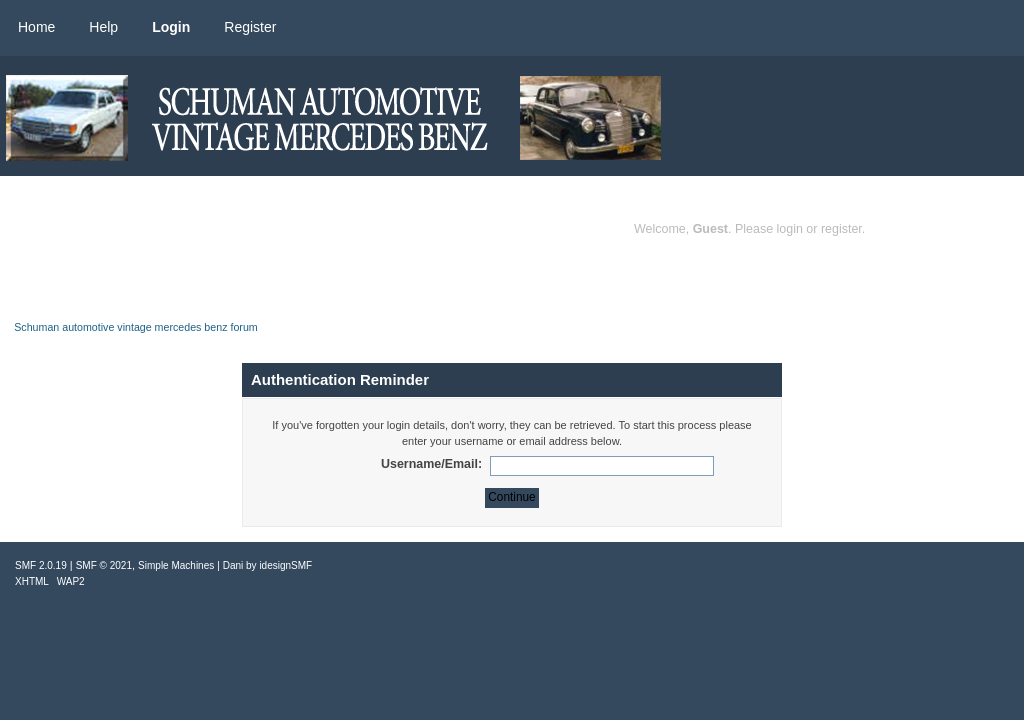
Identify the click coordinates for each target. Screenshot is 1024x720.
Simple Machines (176, 565)
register (841, 229)
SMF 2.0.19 (41, 565)
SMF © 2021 (104, 565)
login (790, 229)
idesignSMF (285, 565)
